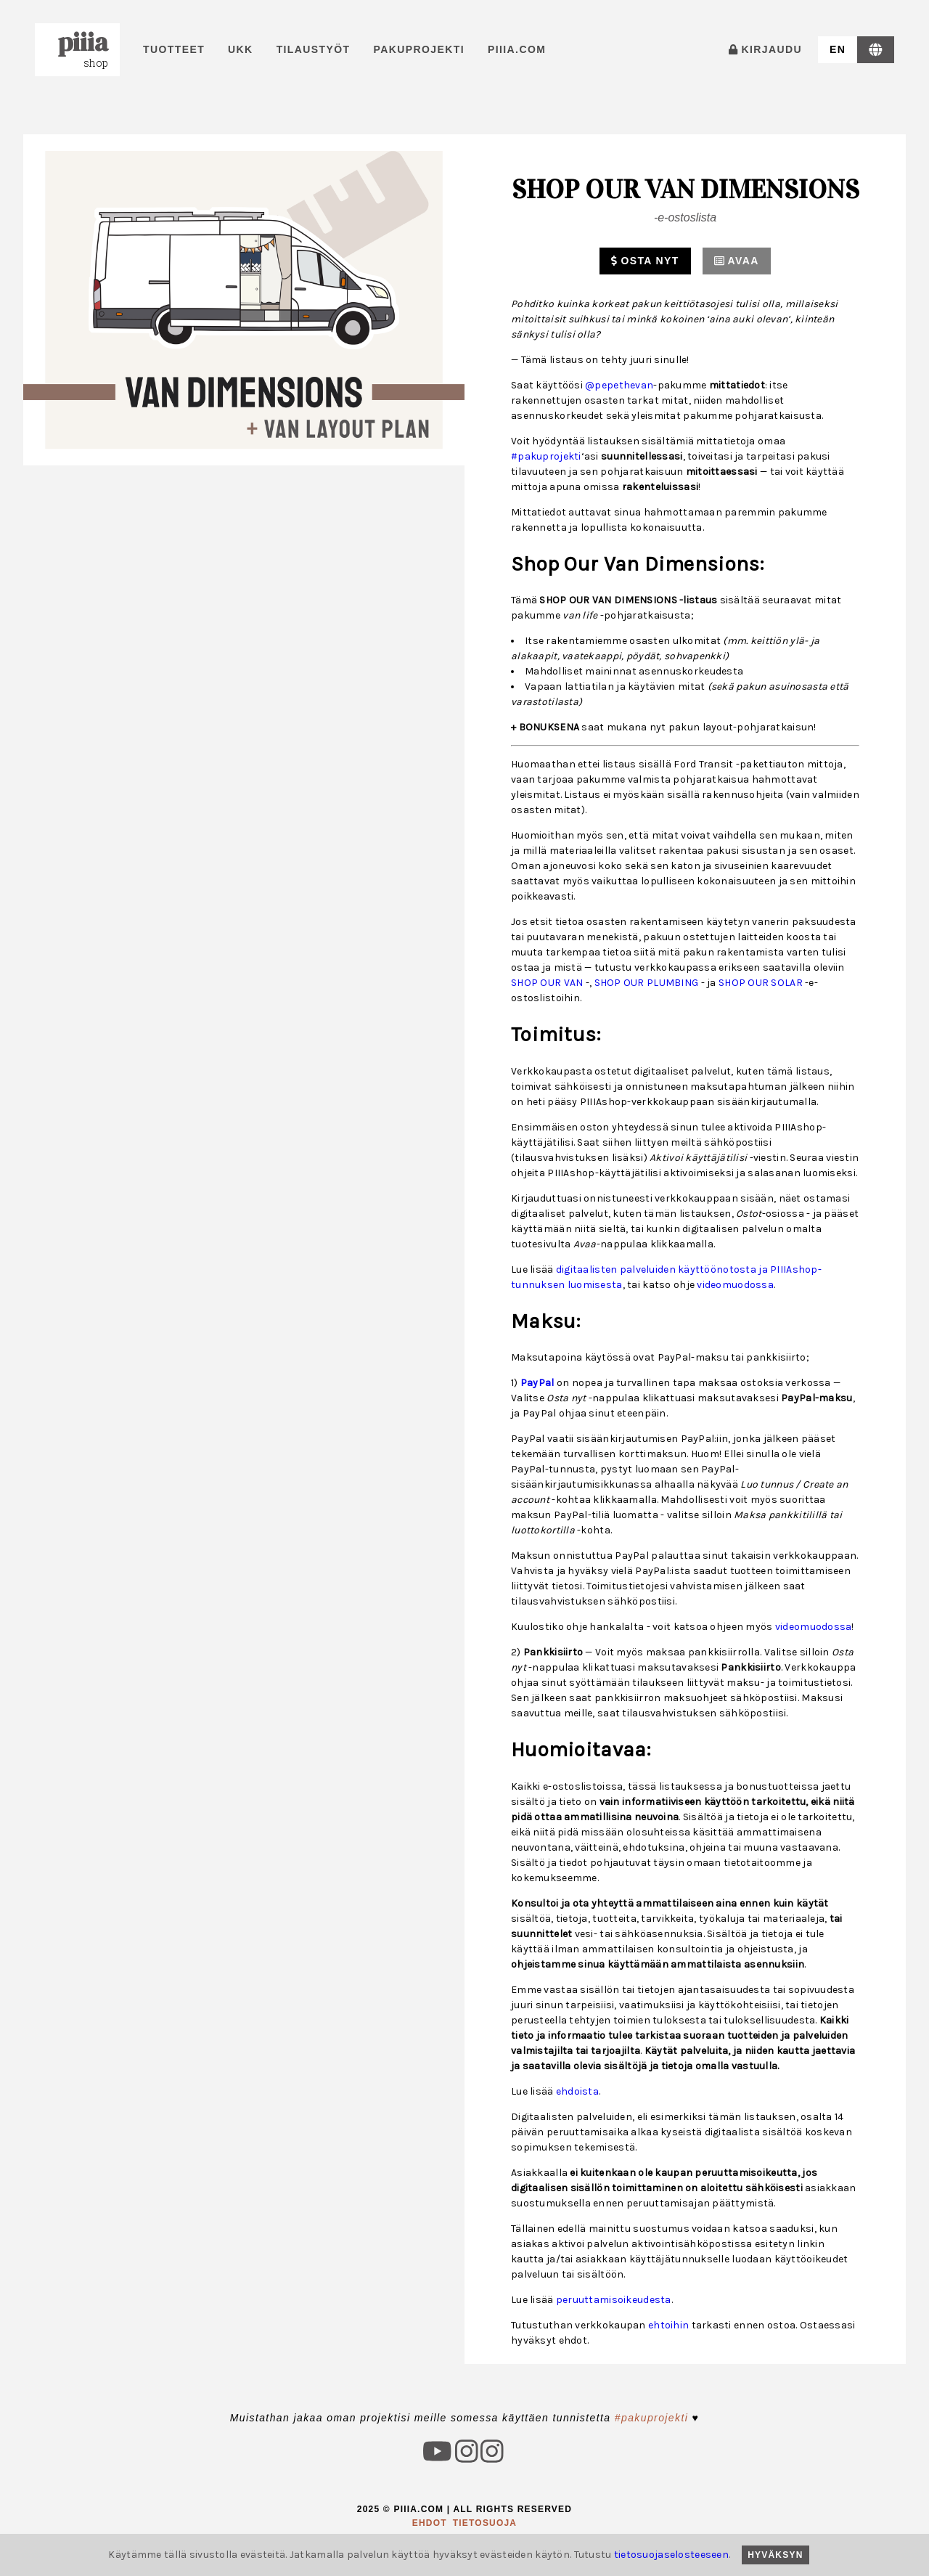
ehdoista (577, 2091)
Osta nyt (645, 260)
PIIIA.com (517, 49)
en (838, 49)
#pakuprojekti (546, 456)
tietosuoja (485, 2523)
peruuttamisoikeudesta (613, 2300)
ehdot (429, 2523)
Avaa (736, 260)
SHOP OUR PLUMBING (646, 983)
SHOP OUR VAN (547, 983)
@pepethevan (619, 385)
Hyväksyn (775, 2555)
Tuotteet (174, 49)
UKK (240, 49)
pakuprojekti (419, 49)
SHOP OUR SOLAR (761, 983)
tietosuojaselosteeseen (671, 2554)
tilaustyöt (314, 49)
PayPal (537, 1383)
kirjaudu (765, 49)
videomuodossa (735, 1285)
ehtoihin (668, 2325)
